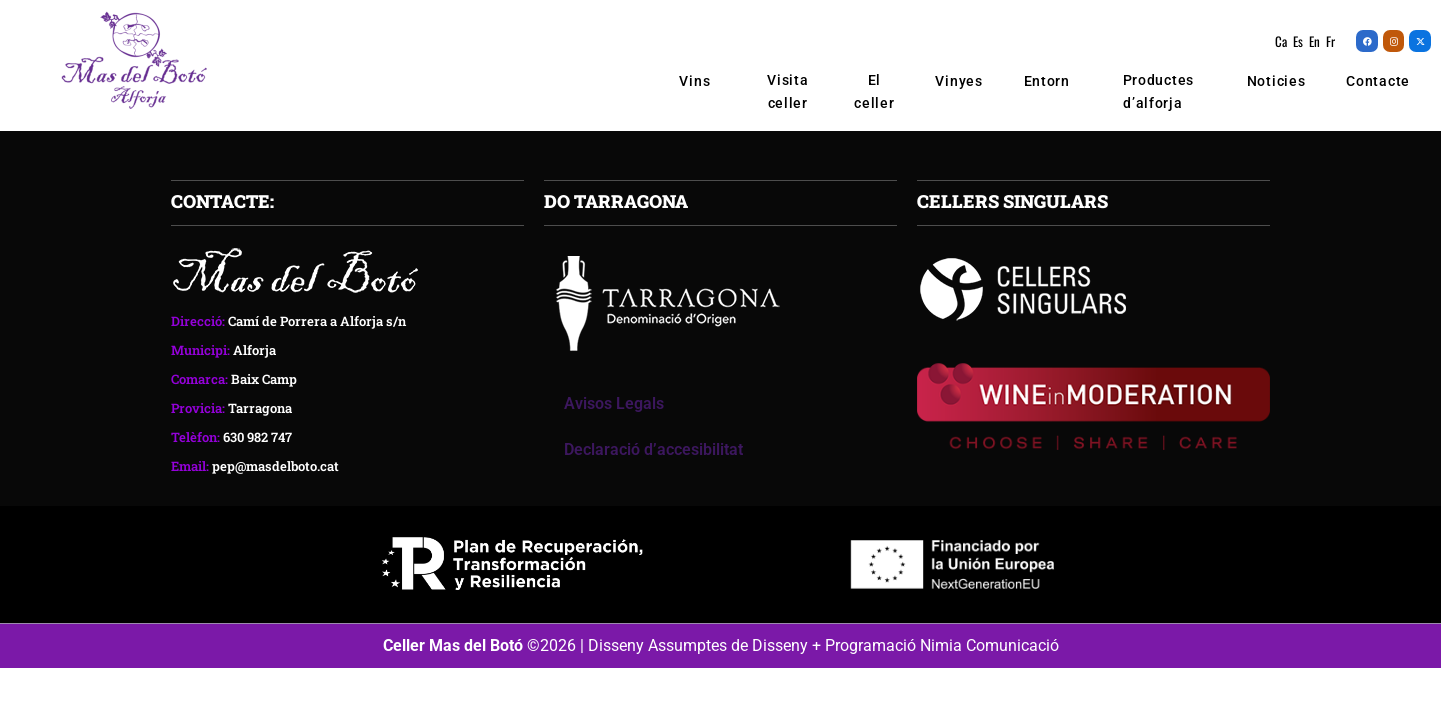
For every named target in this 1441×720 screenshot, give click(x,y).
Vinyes (958, 81)
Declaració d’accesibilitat (653, 453)
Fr (1330, 41)
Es (1298, 41)
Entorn (1047, 81)
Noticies (1276, 81)
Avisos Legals (614, 407)
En (1314, 41)
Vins (700, 81)
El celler (874, 91)
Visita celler (787, 91)
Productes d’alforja (1158, 92)
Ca (1281, 41)
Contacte (1378, 81)
